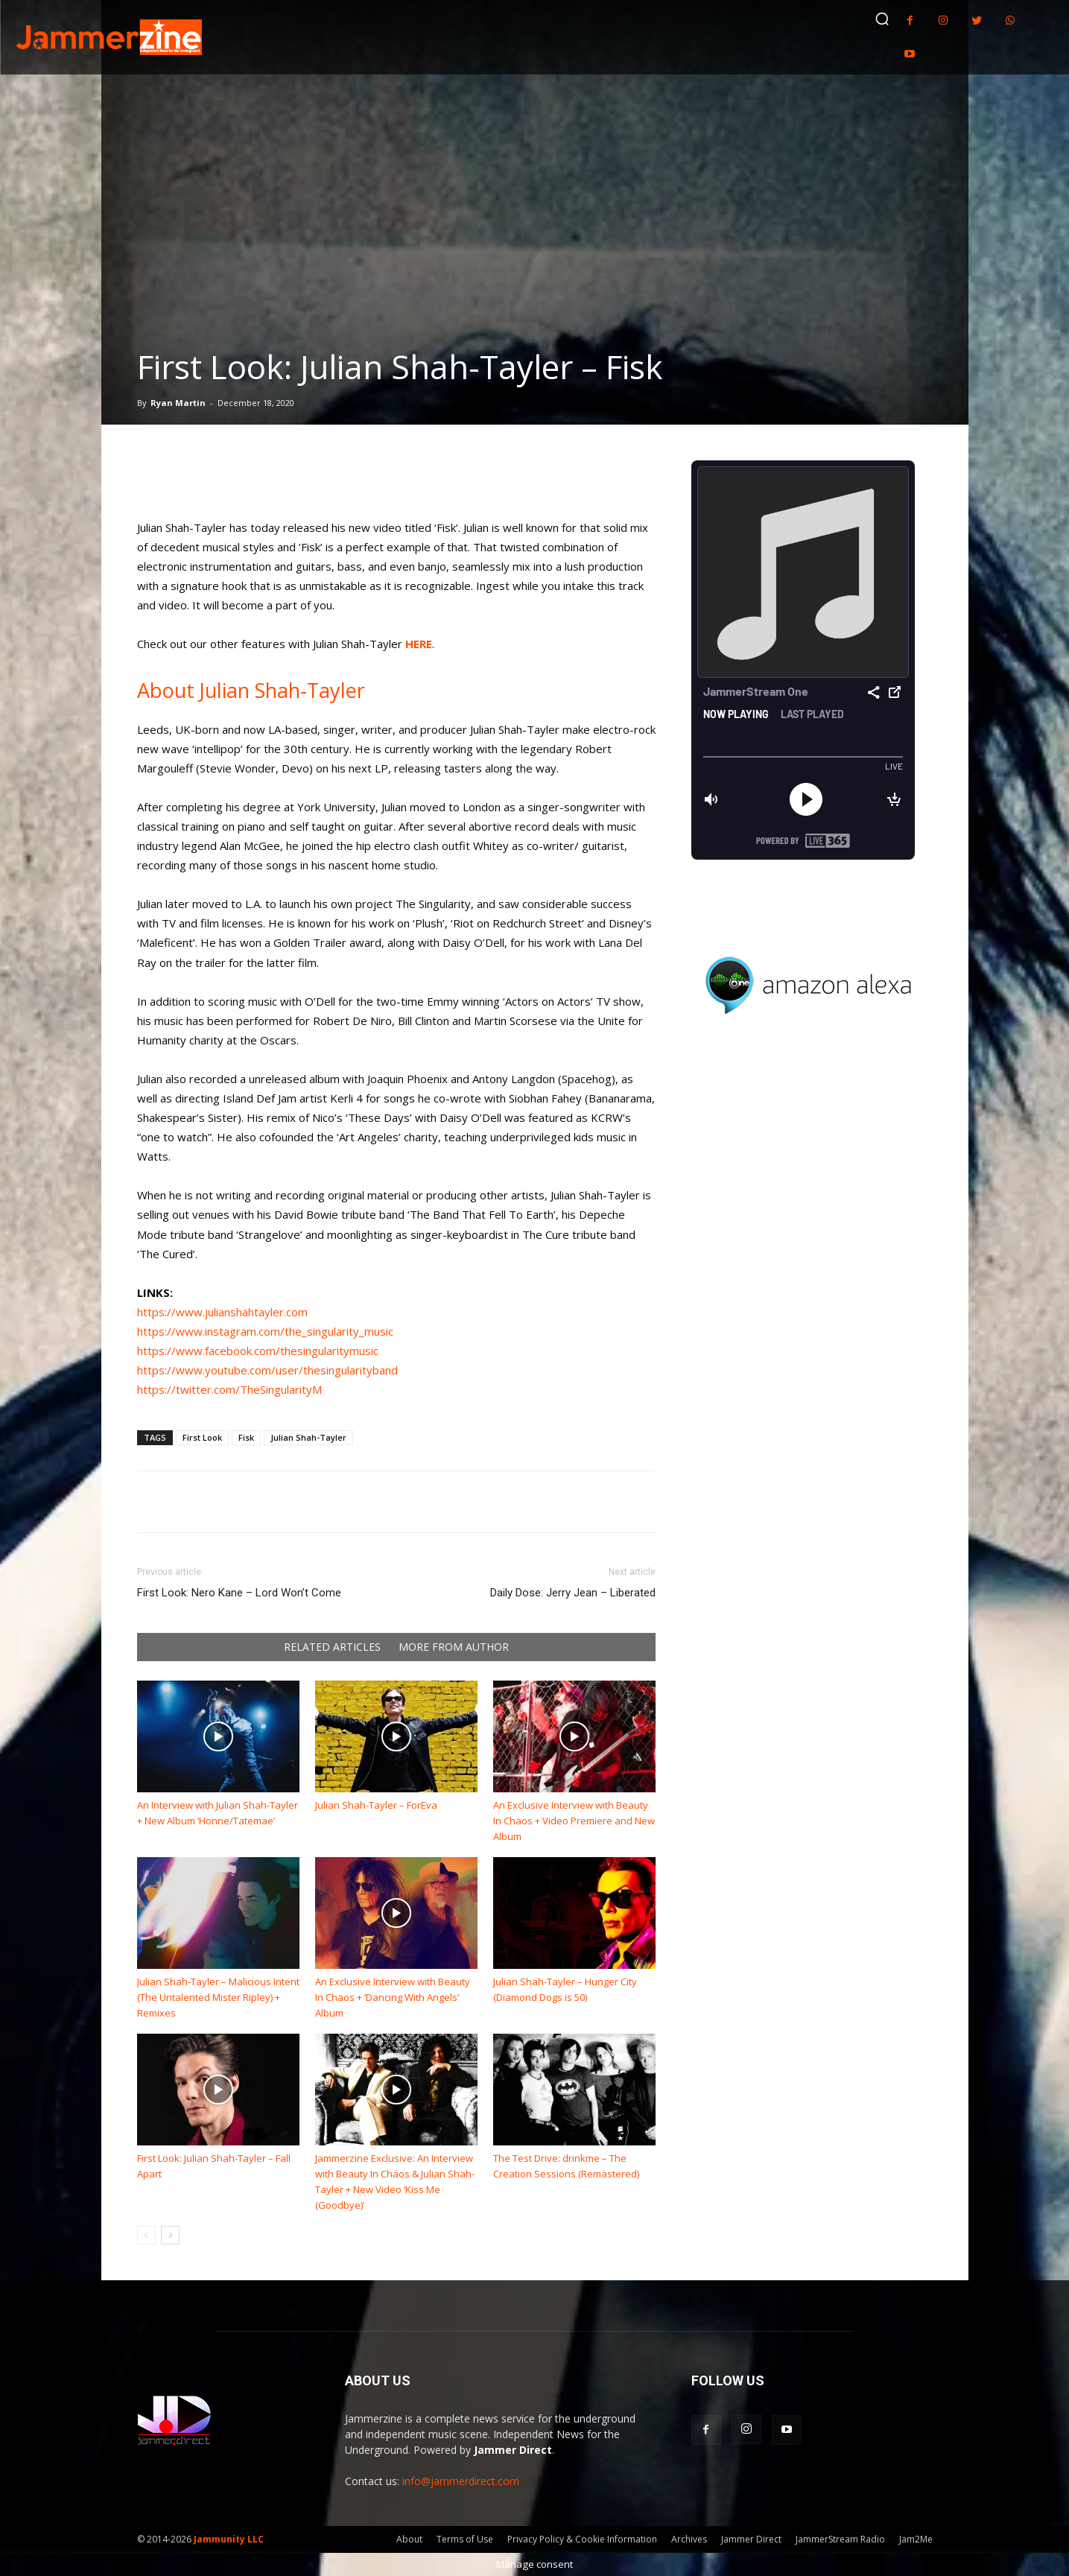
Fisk (246, 1437)
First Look (202, 1437)
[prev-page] (146, 2235)
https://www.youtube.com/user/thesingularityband (267, 1369)
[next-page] (170, 2235)
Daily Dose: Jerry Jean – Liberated (573, 1592)
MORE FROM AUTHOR (454, 1647)
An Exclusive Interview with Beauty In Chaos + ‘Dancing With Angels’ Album (392, 1997)
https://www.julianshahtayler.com (222, 1311)
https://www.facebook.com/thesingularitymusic (257, 1350)
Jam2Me (916, 2539)
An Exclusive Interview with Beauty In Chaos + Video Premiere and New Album (574, 1820)
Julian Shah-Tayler (308, 1437)
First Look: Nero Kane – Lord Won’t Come (239, 1592)
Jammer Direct (751, 2539)
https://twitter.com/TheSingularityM (229, 1389)
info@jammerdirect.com (460, 2481)
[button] (882, 19)
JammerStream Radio (840, 2539)
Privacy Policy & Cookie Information (582, 2539)
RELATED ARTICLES (332, 1647)
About (409, 2539)
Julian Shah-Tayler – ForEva (376, 1805)
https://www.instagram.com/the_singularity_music (265, 1331)
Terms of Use (465, 2539)
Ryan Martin (178, 402)
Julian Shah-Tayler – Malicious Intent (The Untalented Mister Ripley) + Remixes (218, 1997)
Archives (689, 2539)
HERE (418, 643)
